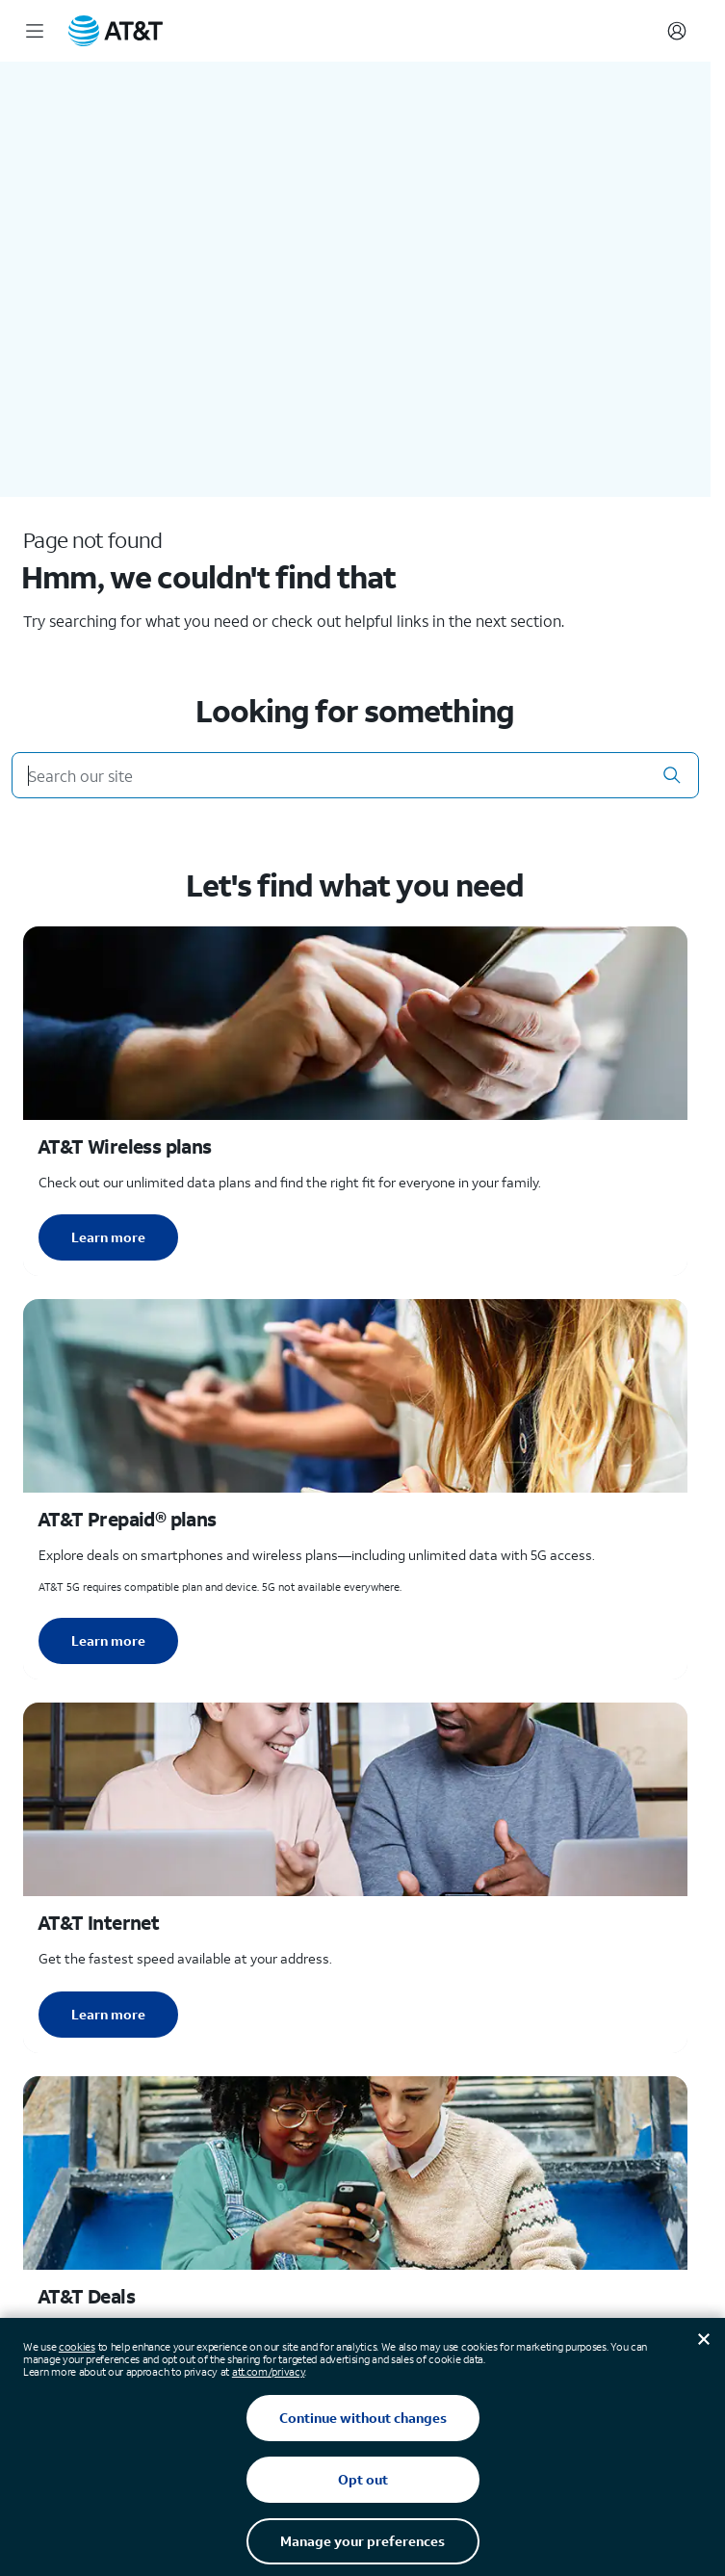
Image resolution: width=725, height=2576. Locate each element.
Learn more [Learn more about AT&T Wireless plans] (108, 1237)
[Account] (677, 31)
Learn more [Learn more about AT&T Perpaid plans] (108, 1640)
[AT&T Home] (115, 31)
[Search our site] (355, 775)
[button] (672, 775)
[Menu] (35, 31)
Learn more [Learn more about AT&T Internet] (108, 2014)
